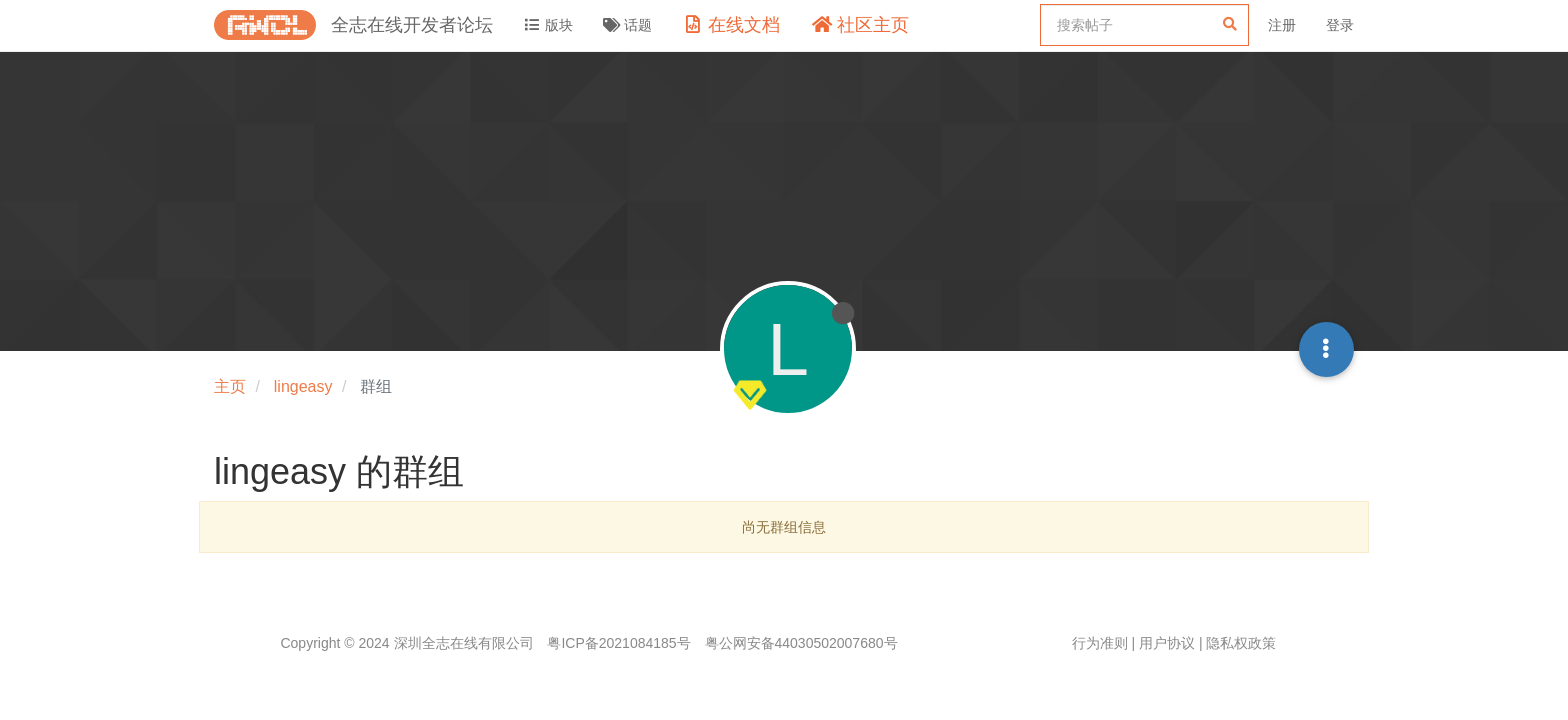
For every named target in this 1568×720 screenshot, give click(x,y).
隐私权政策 (1241, 643)
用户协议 (1167, 643)
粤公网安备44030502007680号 (801, 643)
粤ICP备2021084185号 (618, 643)
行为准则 (1100, 643)
